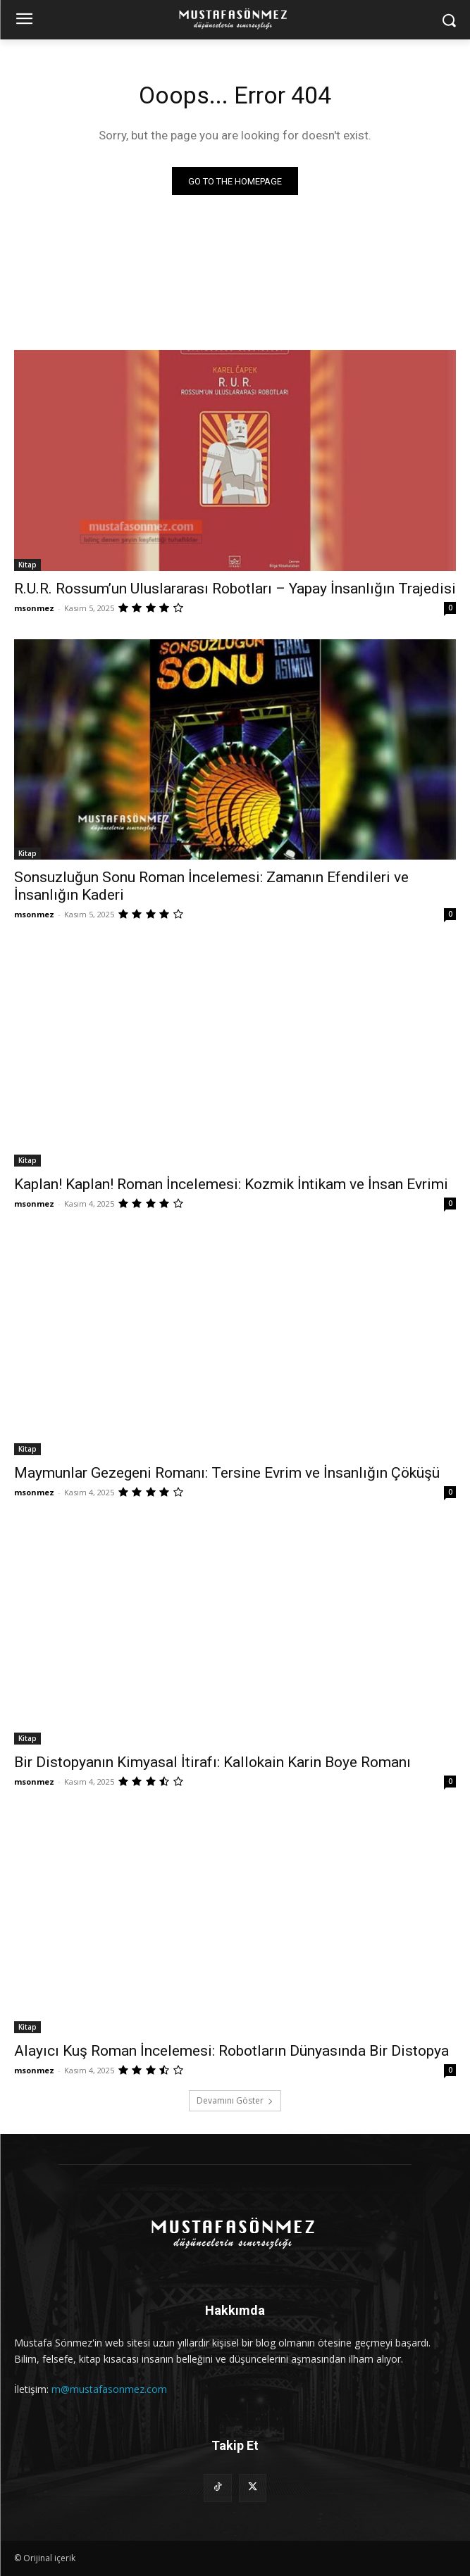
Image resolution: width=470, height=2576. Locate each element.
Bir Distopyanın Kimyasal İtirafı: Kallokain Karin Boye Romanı (212, 1762)
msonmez (34, 608)
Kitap (27, 565)
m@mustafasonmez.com (109, 2389)
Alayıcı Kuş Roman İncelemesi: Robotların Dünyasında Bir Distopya (231, 2050)
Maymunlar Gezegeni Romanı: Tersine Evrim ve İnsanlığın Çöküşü (227, 1472)
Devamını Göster (235, 2100)
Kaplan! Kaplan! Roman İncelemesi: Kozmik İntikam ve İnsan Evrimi (231, 1184)
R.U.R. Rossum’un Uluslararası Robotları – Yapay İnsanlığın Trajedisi (235, 588)
